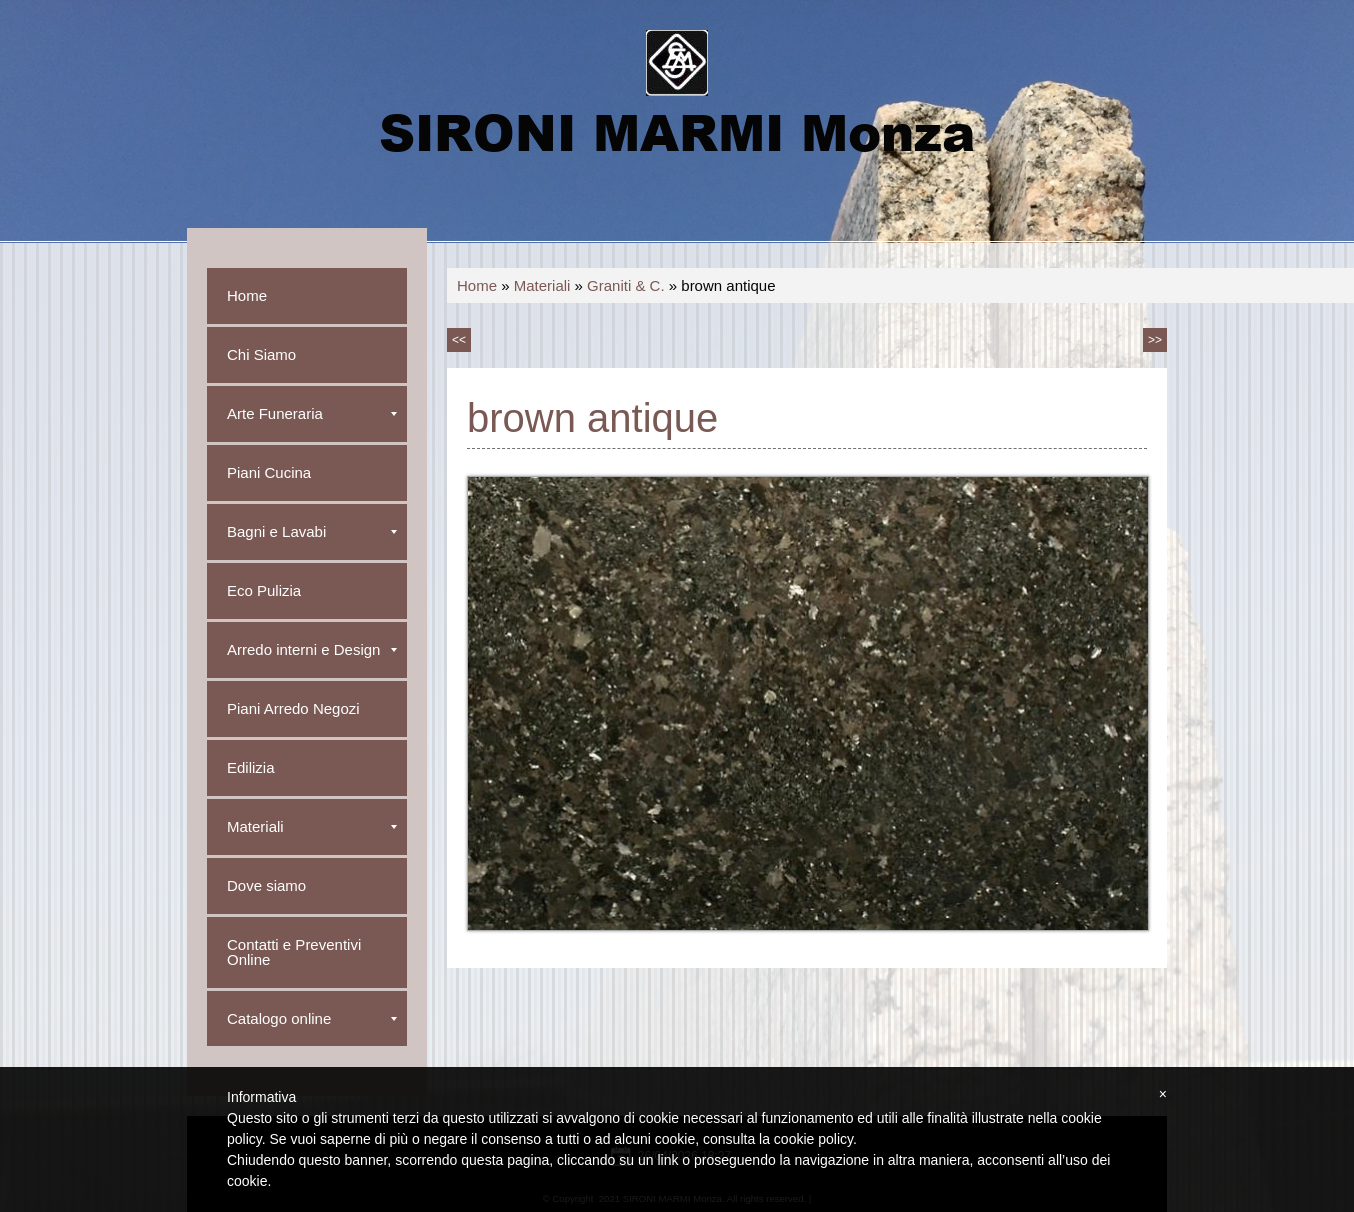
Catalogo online (312, 1018)
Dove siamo (266, 885)
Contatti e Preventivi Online (294, 952)
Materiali (542, 285)
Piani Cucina (269, 472)
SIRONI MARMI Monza (677, 131)
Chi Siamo (261, 354)
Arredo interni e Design (312, 649)
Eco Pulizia (264, 590)
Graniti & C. (626, 285)
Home (477, 285)
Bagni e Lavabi (312, 531)
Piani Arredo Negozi (293, 708)
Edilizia (251, 767)
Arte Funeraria (312, 413)
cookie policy (813, 1139)
